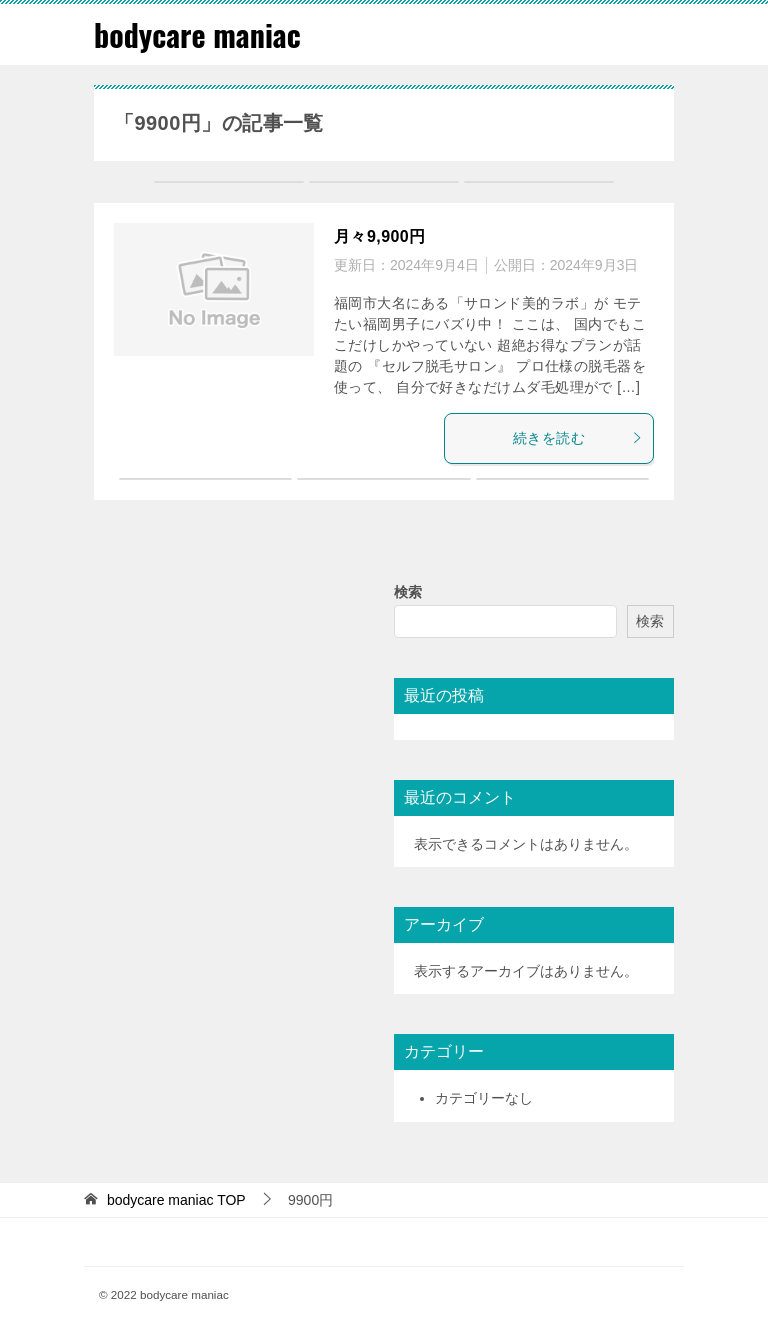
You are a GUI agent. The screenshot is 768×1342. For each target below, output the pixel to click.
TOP (176, 1200)
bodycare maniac (197, 34)
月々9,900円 (380, 236)
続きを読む (578, 438)
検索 (408, 592)
